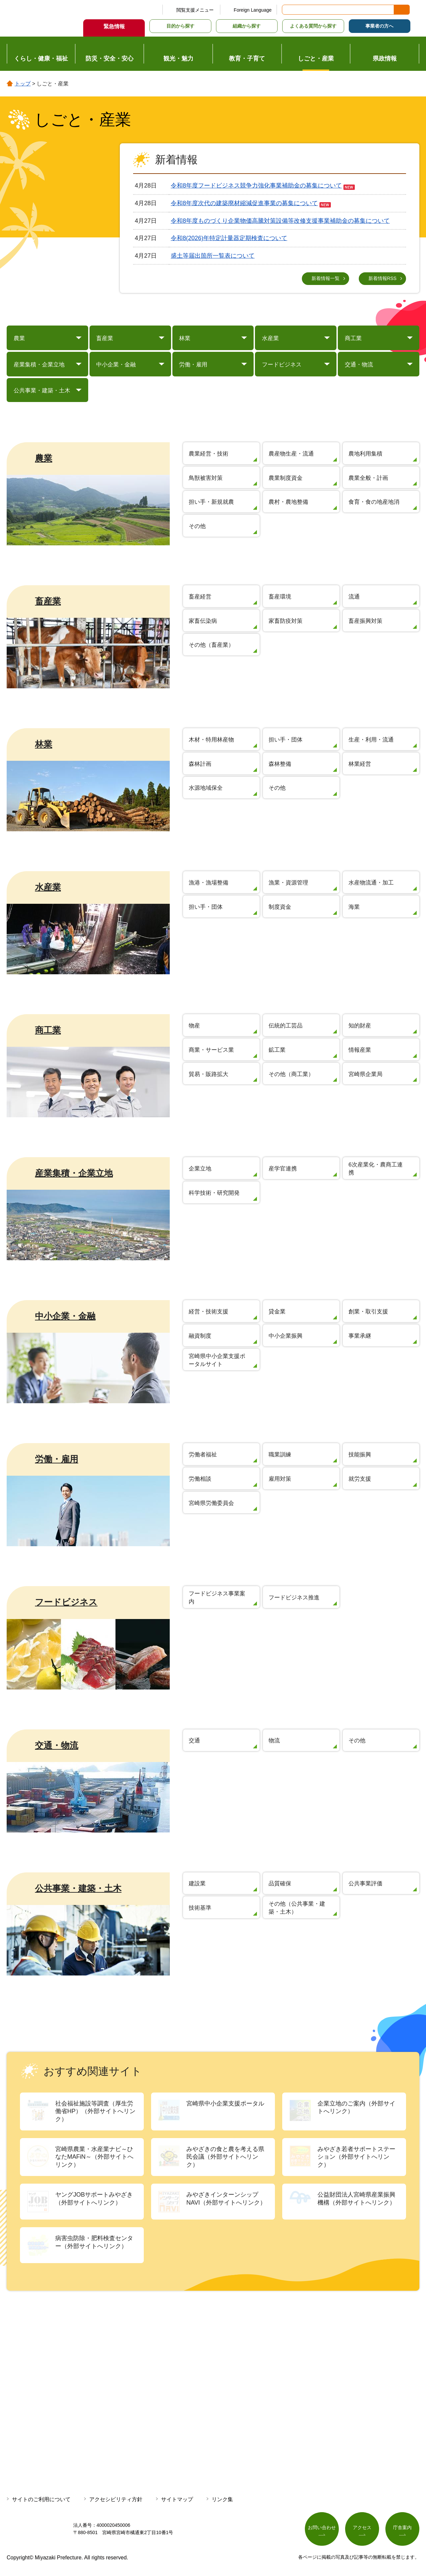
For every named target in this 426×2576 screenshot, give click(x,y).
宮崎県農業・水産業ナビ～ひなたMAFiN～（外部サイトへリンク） (94, 2157)
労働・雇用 (56, 1460)
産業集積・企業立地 (74, 1174)
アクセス (362, 2528)
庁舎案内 (402, 2528)
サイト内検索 (288, 9)
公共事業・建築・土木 (78, 1889)
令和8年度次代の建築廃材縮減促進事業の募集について (244, 203)
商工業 (48, 1031)
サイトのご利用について (41, 2500)
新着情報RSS (382, 278)
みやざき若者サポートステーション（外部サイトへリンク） (356, 2157)
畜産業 (48, 602)
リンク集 (222, 2500)
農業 (43, 459)
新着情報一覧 (325, 278)
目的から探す (180, 26)
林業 (43, 745)
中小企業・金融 (65, 1317)
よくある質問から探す (313, 26)
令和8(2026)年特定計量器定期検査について (229, 238)
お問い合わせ (322, 2528)
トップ (23, 83)
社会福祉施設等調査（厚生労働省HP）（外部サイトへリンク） (95, 2112)
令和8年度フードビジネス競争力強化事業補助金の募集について (256, 185)
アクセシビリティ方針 (115, 2500)
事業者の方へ (379, 26)
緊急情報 (114, 26)
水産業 (48, 888)
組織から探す (247, 26)
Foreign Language (253, 10)
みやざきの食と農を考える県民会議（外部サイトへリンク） (225, 2157)
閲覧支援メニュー (195, 10)
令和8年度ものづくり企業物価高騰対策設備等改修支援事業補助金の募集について (280, 220)
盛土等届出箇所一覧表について (213, 255)
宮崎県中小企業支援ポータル (225, 2104)
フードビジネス (66, 1603)
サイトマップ (177, 2500)
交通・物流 (56, 1746)
